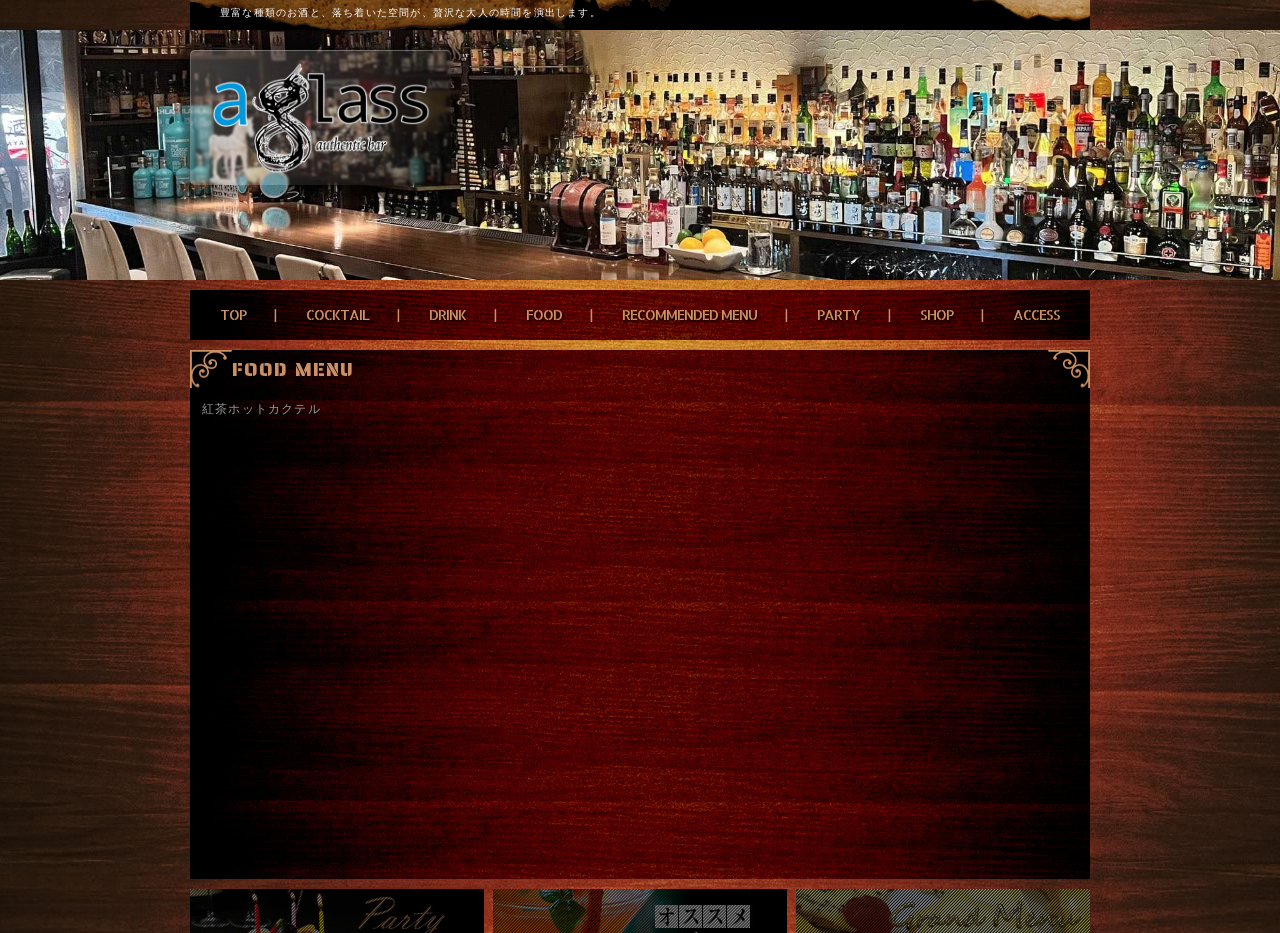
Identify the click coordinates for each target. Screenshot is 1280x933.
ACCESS (1036, 314)
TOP (233, 314)
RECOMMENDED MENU (689, 314)
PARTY (838, 314)
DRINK (447, 314)
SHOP (936, 314)
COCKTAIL (337, 314)
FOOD (544, 314)
